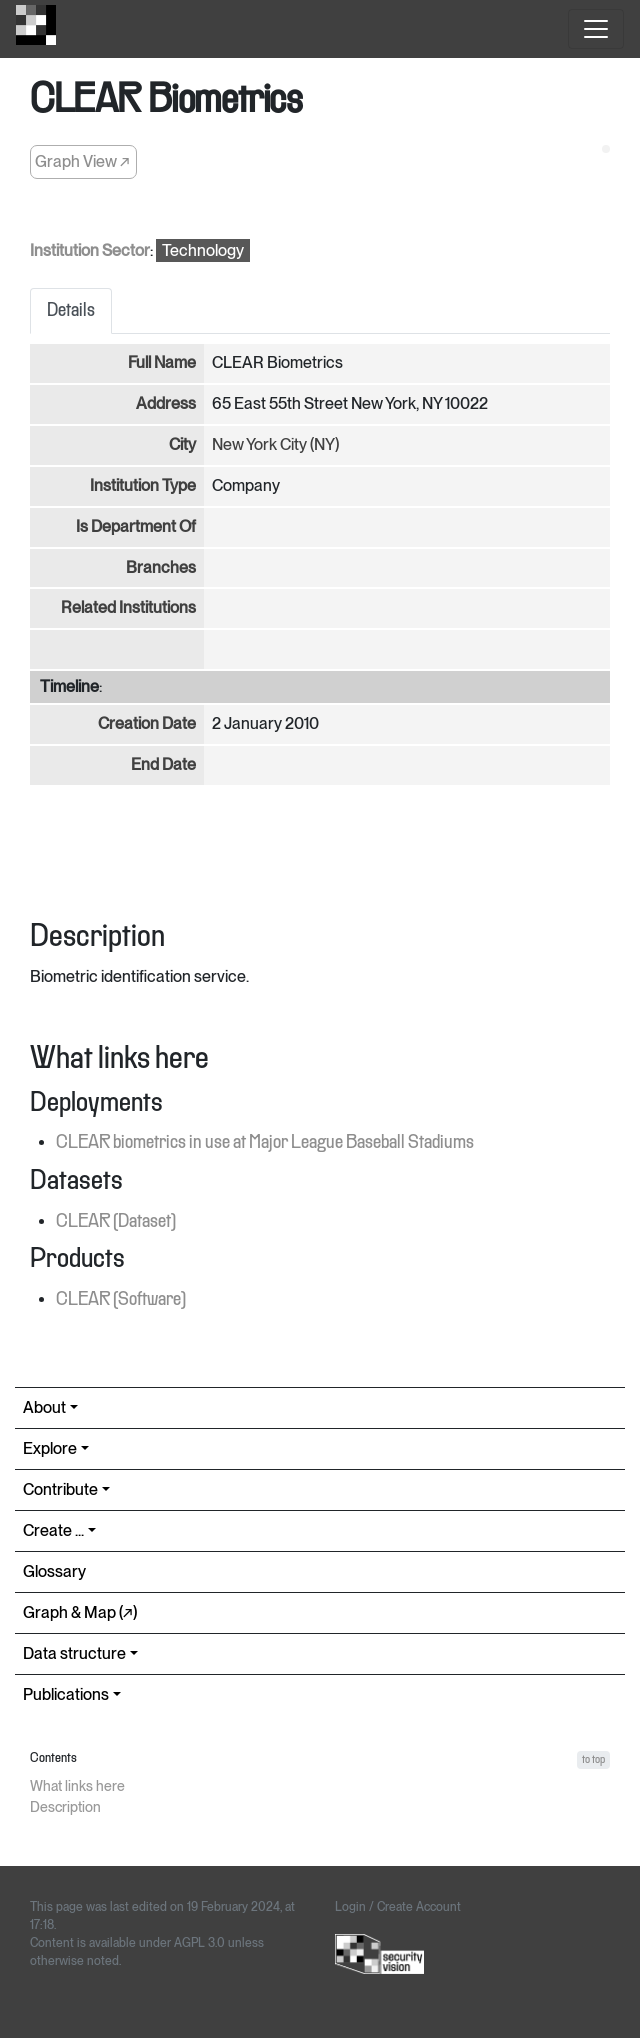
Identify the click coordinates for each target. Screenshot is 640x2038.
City (182, 444)
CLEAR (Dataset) (116, 1222)
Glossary (54, 1571)
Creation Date (147, 723)
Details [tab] (71, 311)
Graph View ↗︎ (82, 161)
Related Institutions (128, 607)
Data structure (74, 1653)
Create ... (53, 1530)
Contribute (60, 1489)
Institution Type (143, 485)
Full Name (162, 362)
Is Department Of (136, 526)
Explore (50, 1448)
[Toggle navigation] (596, 29)
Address (166, 403)
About (44, 1407)
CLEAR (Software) (121, 1300)
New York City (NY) (275, 444)
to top (593, 1759)
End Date (163, 764)
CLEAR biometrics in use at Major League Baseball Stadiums (265, 1143)
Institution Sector (90, 250)
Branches (161, 567)
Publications (66, 1694)
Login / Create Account (398, 1907)
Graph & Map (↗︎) (80, 1612)
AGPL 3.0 (199, 1943)
